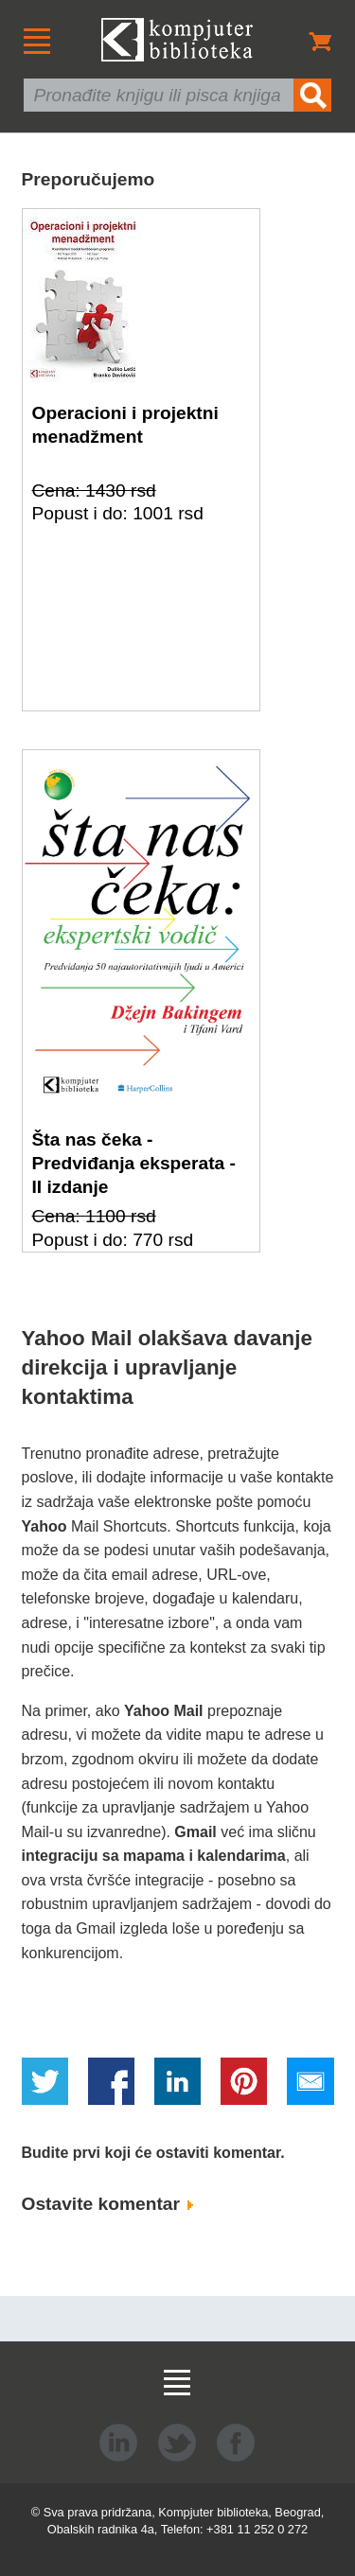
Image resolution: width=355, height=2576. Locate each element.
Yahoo (44, 1526)
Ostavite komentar (108, 2204)
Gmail (195, 1832)
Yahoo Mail (164, 1711)
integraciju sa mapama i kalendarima (154, 1856)
